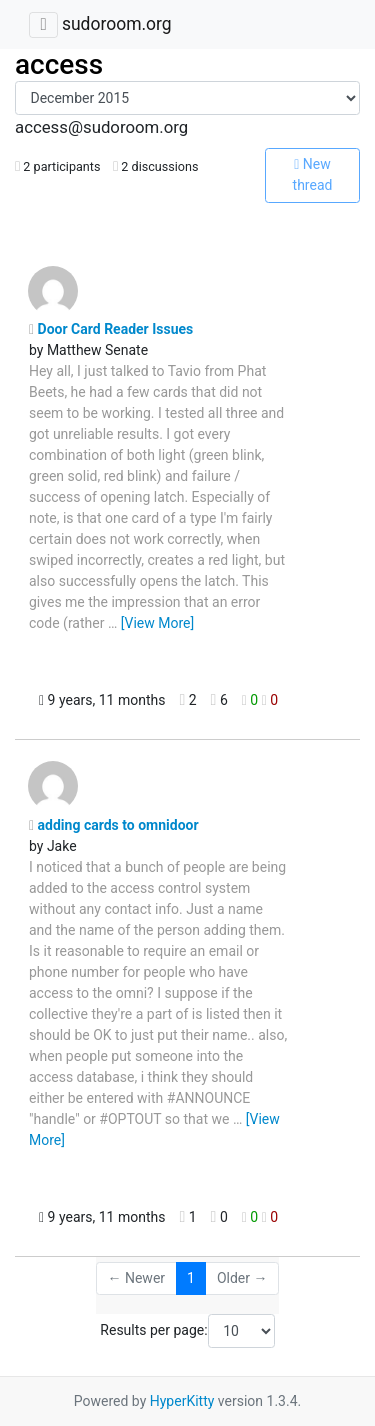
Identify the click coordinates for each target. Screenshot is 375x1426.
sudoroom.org (117, 24)
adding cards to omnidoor (114, 825)
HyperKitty (182, 1401)
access (59, 64)
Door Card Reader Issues (111, 329)
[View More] (157, 623)
